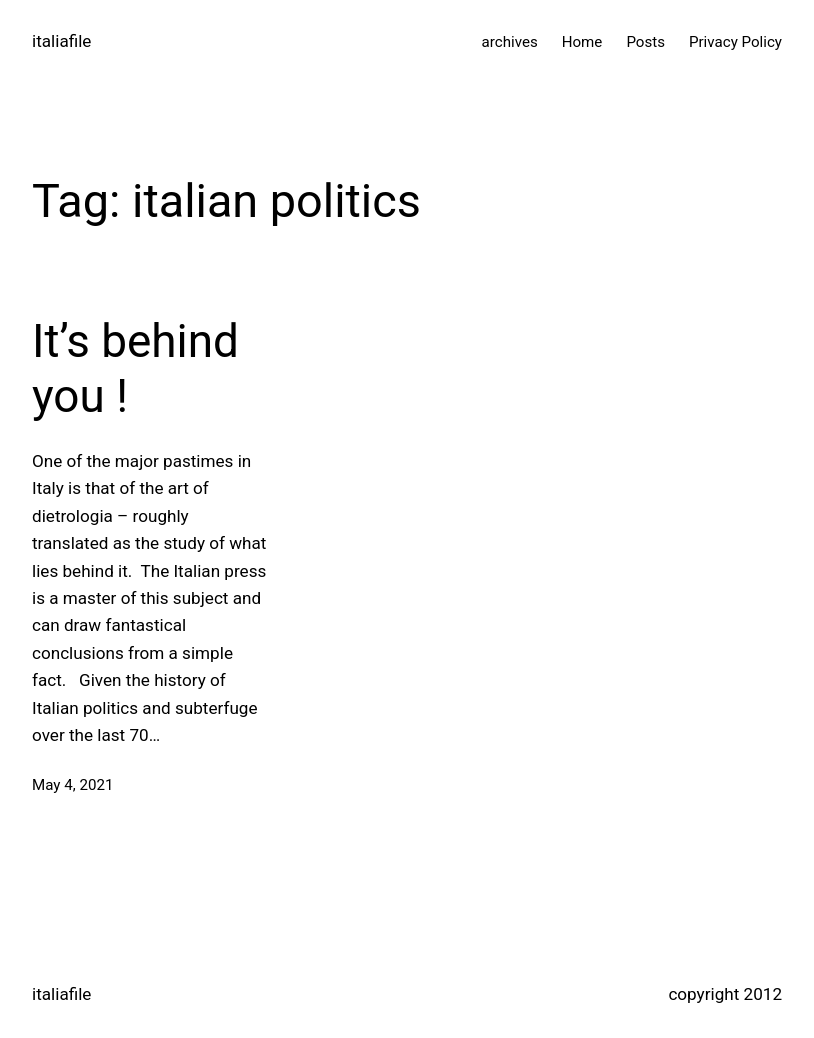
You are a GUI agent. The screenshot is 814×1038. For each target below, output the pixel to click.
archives (510, 42)
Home (582, 42)
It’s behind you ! (135, 368)
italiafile (61, 41)
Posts (645, 42)
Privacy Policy (735, 42)
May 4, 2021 (72, 785)
